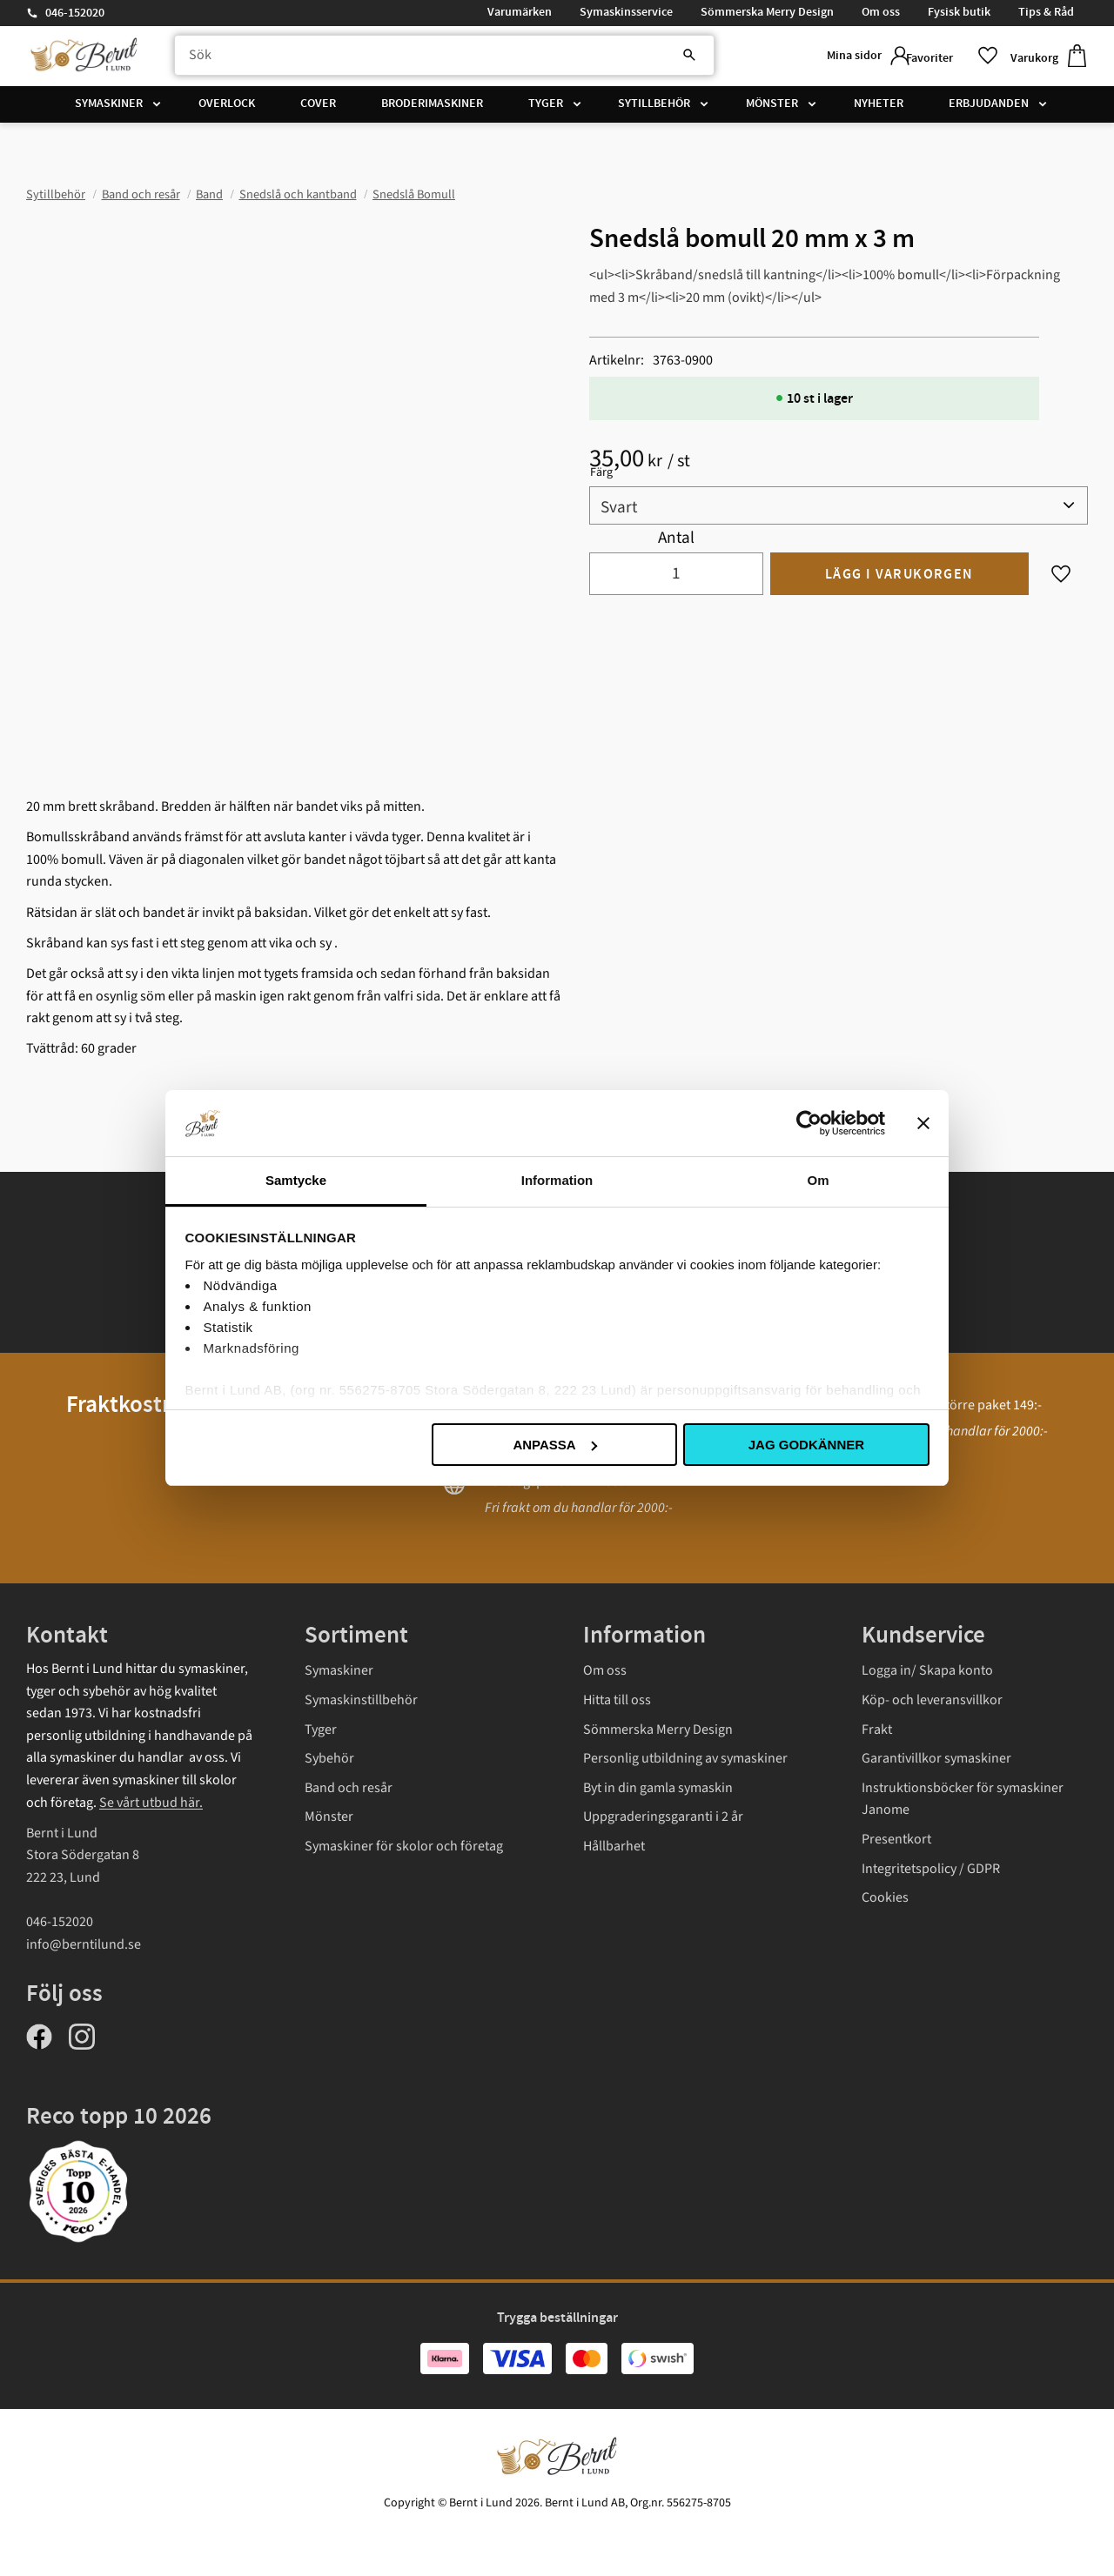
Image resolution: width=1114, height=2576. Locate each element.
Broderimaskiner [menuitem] (432, 109)
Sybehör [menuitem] (329, 1758)
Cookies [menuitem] (885, 1897)
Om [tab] (818, 1180)
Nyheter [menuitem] (878, 109)
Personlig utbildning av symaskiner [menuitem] (685, 1758)
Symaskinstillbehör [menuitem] (361, 1700)
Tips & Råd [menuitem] (1046, 12)
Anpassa (554, 1444)
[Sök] (644, 58)
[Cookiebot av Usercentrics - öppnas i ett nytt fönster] (809, 1123)
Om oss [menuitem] (881, 12)
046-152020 (74, 13)
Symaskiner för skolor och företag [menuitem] (404, 1846)
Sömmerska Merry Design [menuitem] (767, 12)
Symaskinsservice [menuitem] (626, 12)
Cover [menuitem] (318, 109)
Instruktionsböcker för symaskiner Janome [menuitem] (963, 1799)
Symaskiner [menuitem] (109, 109)
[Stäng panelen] (923, 1123)
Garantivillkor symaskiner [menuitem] (936, 1758)
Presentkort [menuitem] (896, 1839)
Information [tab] (557, 1180)
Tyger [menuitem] (545, 109)
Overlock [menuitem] (226, 109)
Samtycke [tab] (295, 1180)
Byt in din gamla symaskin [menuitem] (658, 1787)
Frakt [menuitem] (877, 1729)
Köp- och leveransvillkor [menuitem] (932, 1700)
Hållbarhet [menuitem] (614, 1846)
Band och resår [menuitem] (349, 1787)
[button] (944, 58)
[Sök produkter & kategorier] (429, 58)
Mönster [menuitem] (772, 109)
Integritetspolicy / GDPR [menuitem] (931, 1868)
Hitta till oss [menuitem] (617, 1700)
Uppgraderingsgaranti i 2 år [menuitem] (663, 1816)
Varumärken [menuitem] (519, 12)
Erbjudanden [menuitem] (989, 109)
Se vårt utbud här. (151, 1802)
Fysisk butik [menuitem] (959, 12)
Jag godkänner (806, 1444)
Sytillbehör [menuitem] (654, 109)
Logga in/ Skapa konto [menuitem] (927, 1670)
